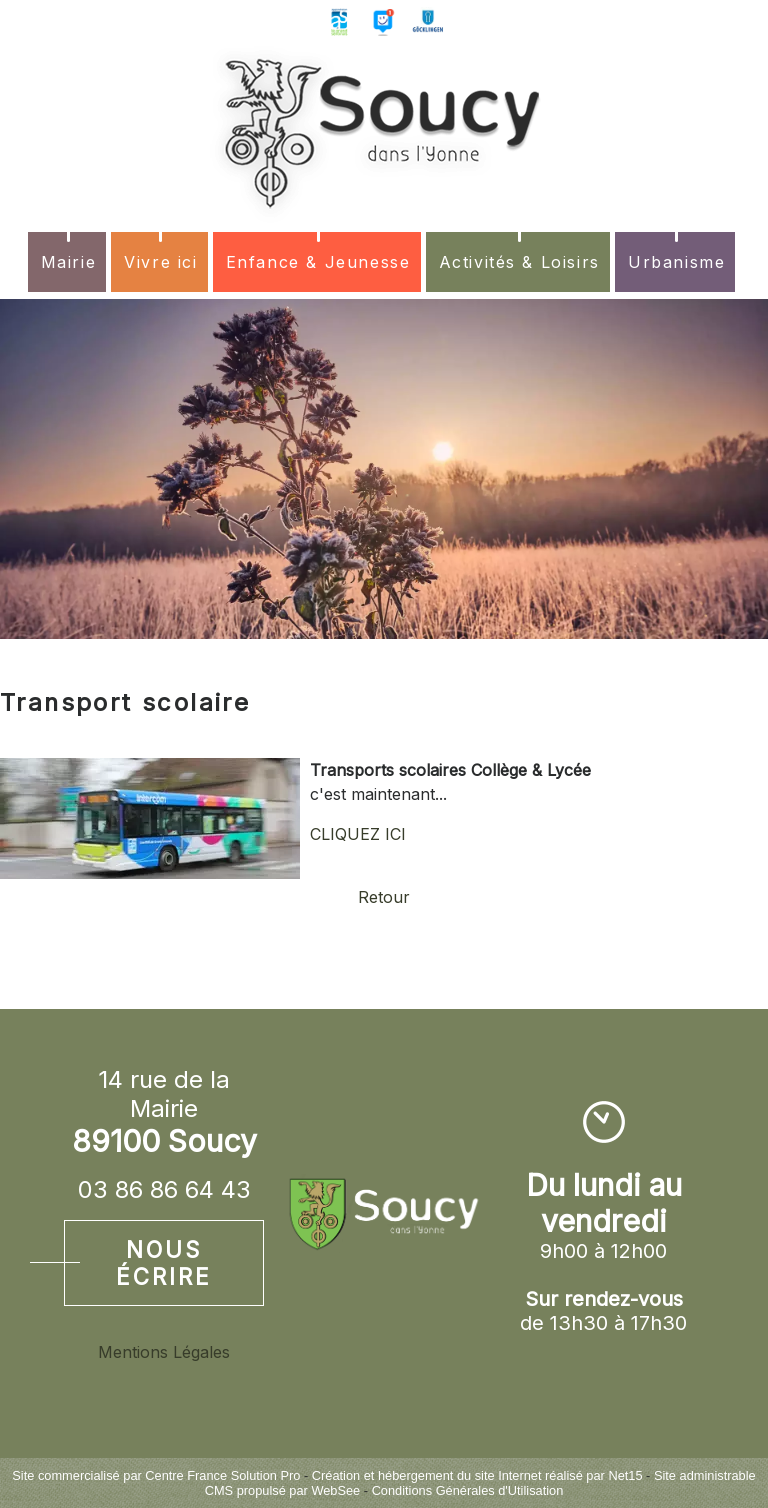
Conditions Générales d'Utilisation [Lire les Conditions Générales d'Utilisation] (468, 1490)
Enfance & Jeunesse (318, 262)
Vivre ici (160, 262)
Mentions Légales (164, 1352)
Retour (384, 897)
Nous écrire (164, 1263)
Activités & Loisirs (519, 262)
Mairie (69, 262)
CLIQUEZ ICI (358, 834)
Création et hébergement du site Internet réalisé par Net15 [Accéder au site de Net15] (477, 1475)
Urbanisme (676, 262)
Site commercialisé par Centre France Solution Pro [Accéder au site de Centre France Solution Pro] (156, 1475)
